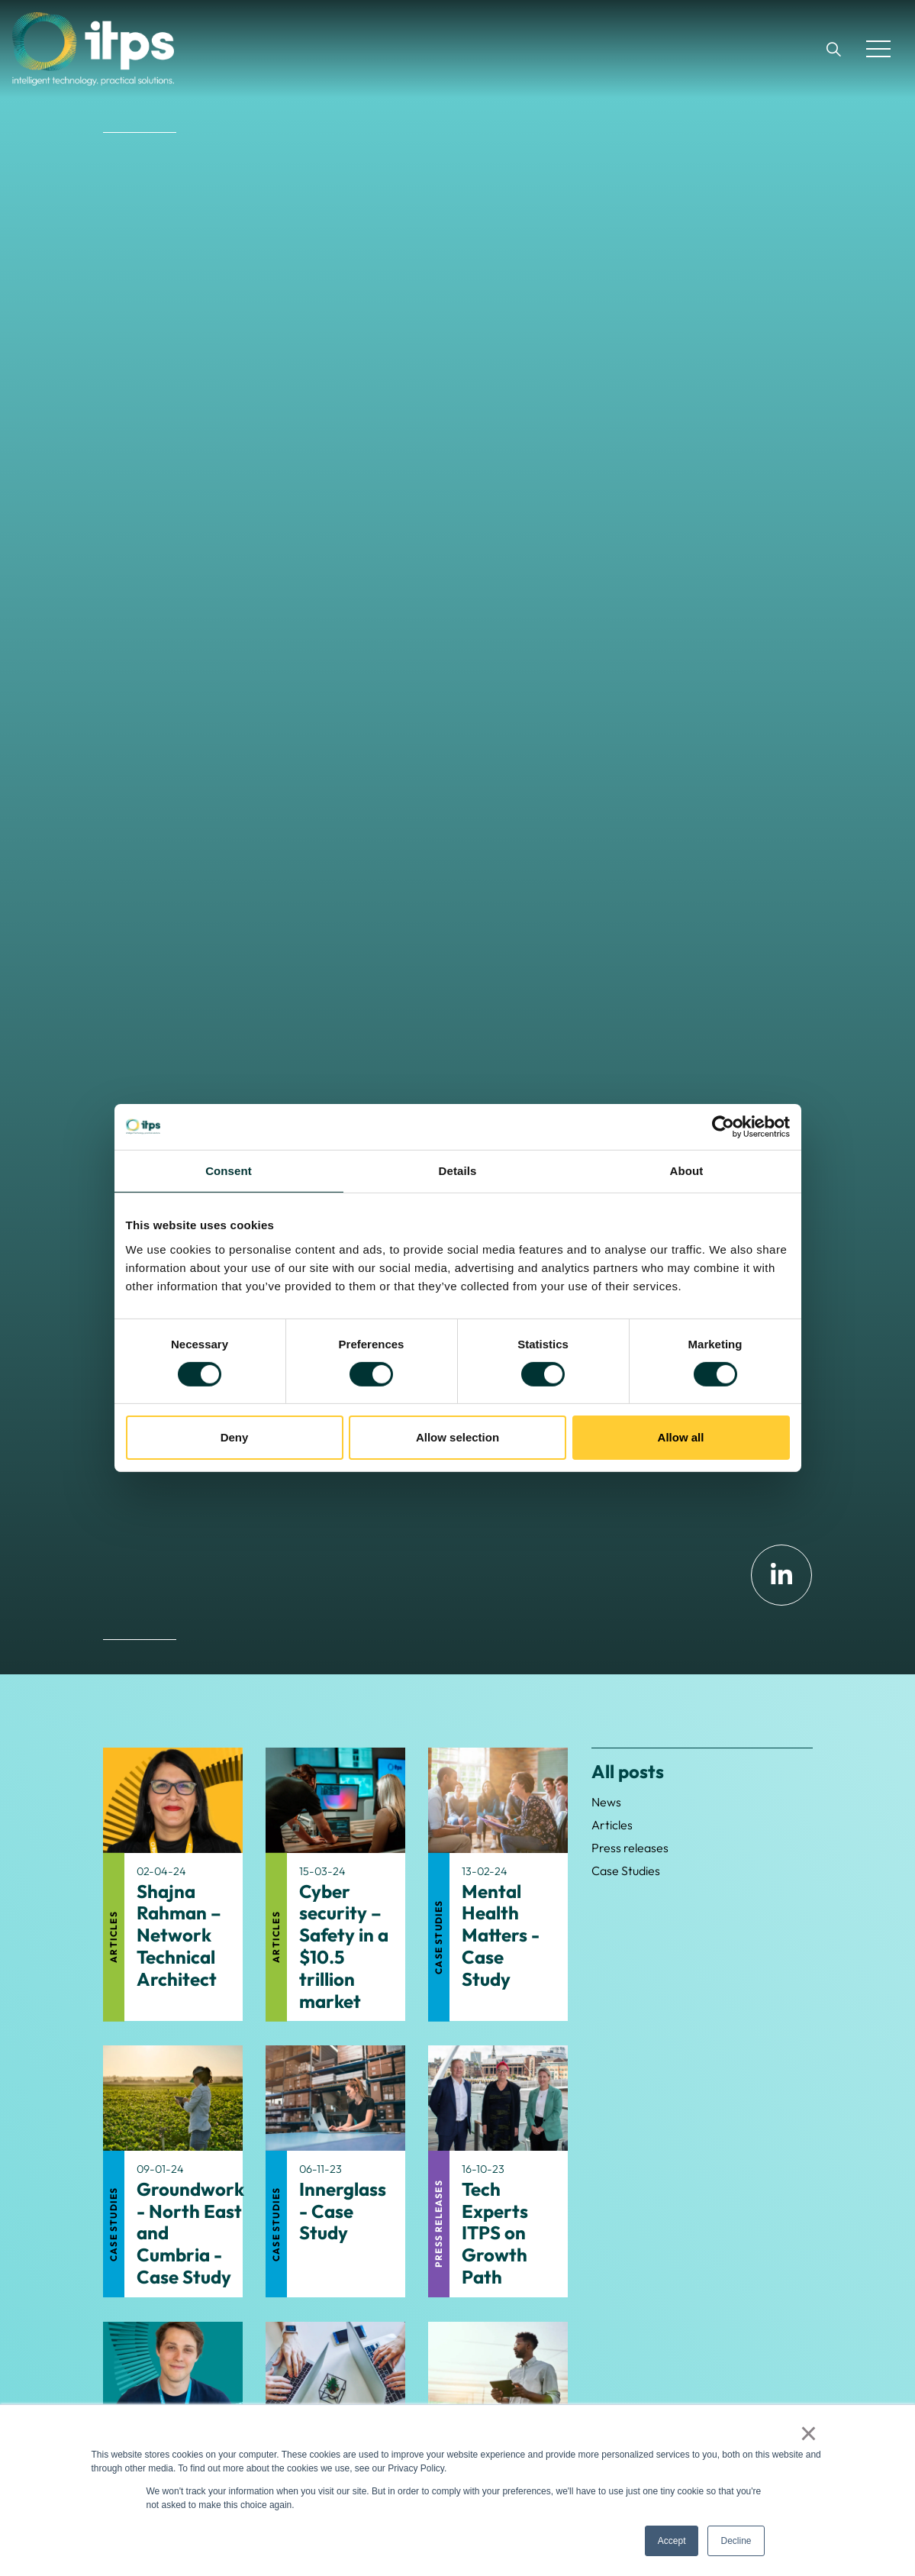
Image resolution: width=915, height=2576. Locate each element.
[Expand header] (878, 49)
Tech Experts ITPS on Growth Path (495, 2233)
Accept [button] (672, 2541)
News (606, 1801)
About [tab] (687, 1170)
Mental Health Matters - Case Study (501, 1935)
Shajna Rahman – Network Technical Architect (179, 1935)
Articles (113, 1937)
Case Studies (438, 1937)
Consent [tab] (228, 1170)
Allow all (681, 1437)
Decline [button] (735, 2541)
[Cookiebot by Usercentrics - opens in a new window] (723, 1126)
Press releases (438, 2224)
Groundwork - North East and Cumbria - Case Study (190, 2233)
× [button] (808, 2433)
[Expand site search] (833, 49)
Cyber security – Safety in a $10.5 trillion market (343, 1946)
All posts (627, 1771)
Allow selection (457, 1437)
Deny (235, 1437)
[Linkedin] (781, 1575)
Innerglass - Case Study (342, 2211)
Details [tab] (458, 1170)
